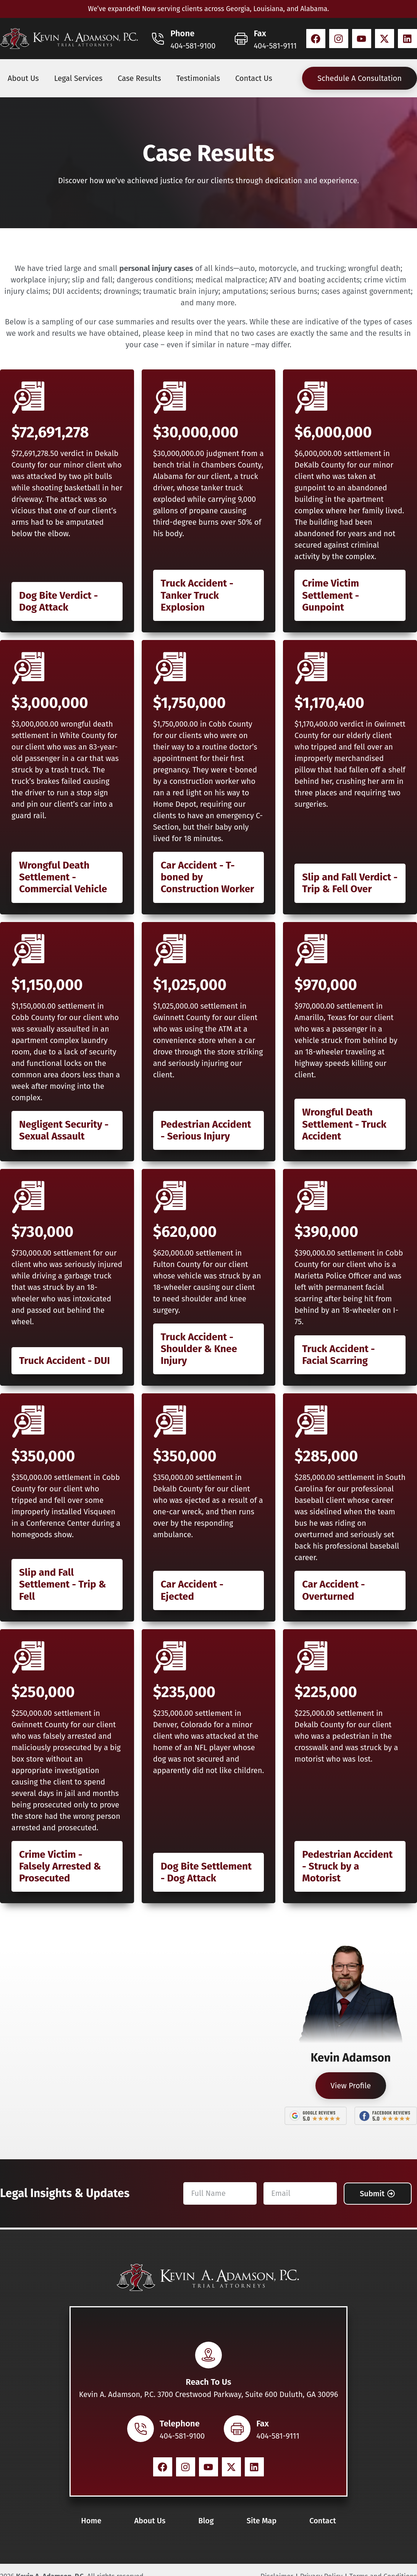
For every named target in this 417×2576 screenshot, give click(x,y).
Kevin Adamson (350, 2058)
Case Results (139, 78)
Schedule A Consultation (359, 78)
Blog (205, 2520)
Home (91, 2520)
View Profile (351, 2085)
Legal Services (78, 78)
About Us (23, 78)
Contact (322, 2520)
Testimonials (198, 78)
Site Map (261, 2520)
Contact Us (253, 78)
